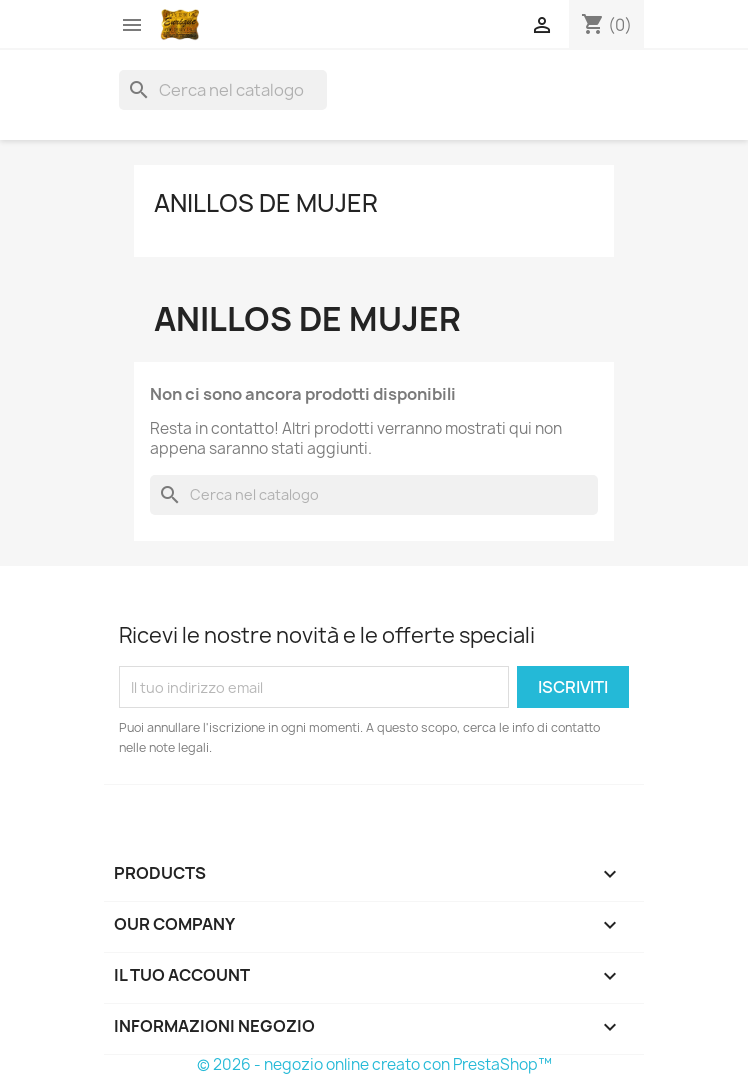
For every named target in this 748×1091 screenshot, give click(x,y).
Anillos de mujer (266, 203)
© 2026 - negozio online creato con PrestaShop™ (374, 1064)
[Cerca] (223, 90)
